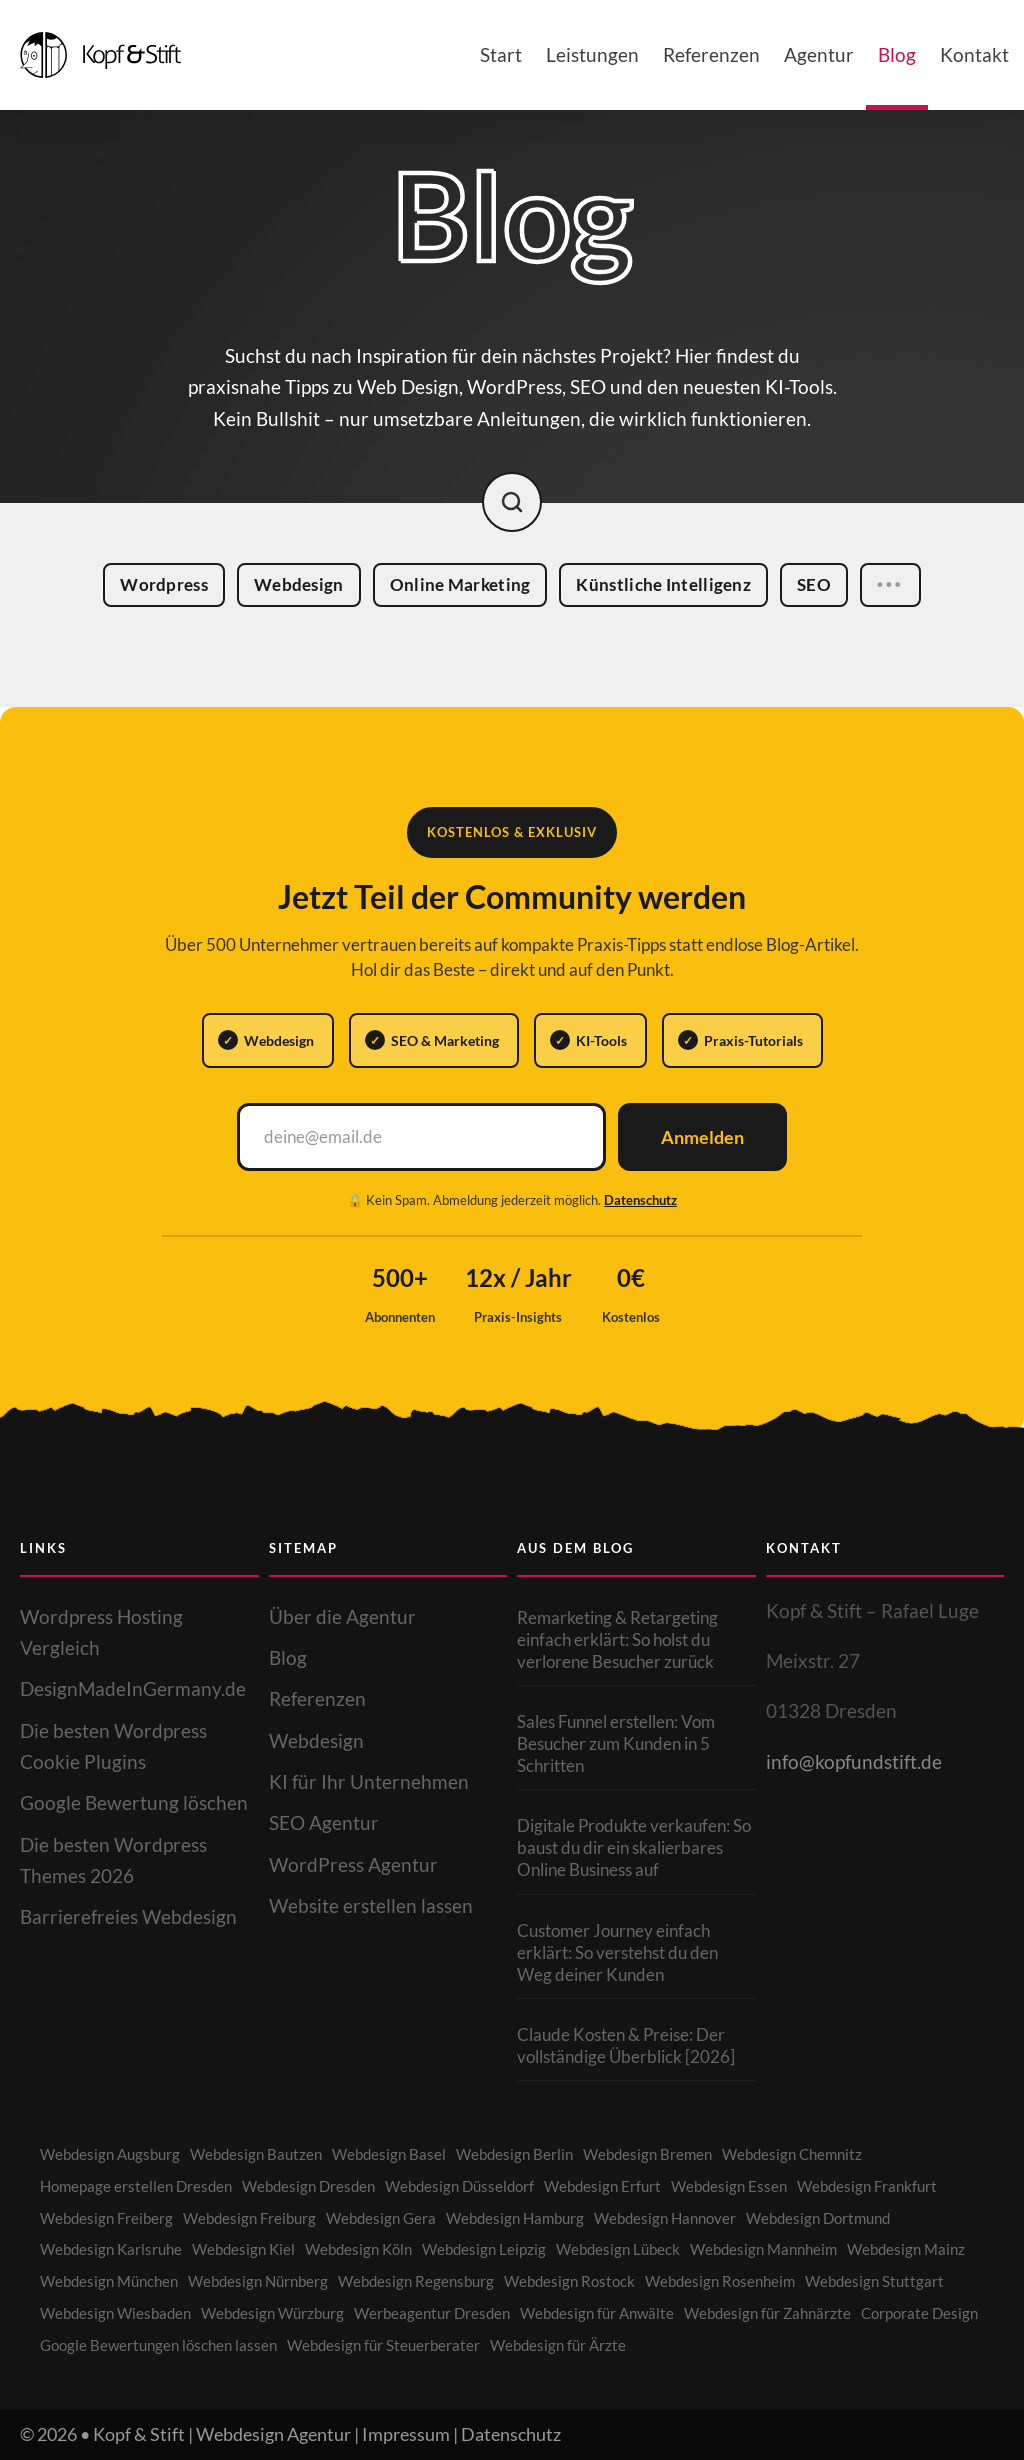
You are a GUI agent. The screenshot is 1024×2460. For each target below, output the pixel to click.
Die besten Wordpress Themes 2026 (113, 1860)
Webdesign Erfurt (602, 2186)
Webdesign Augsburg (110, 2154)
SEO (822, 586)
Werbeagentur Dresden (432, 2313)
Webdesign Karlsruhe (111, 2249)
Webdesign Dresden (308, 2186)
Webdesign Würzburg (272, 2313)
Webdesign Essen (729, 2186)
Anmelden (702, 1137)
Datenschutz (640, 1200)
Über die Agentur (342, 1616)
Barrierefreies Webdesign (128, 1916)
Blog (897, 54)
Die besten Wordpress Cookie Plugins (113, 1746)
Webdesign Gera (381, 2218)
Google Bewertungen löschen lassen (158, 2345)
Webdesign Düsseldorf (459, 2186)
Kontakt (974, 54)
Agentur (819, 54)
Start (501, 54)
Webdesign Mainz (906, 2249)
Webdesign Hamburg (515, 2218)
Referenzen (711, 54)
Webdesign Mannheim (763, 2249)
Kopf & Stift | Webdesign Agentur (222, 2434)
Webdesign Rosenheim (720, 2281)
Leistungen (592, 54)
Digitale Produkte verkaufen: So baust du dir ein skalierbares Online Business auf (634, 1847)
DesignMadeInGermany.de (133, 1688)
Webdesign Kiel (243, 2249)
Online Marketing (469, 584)
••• (890, 587)
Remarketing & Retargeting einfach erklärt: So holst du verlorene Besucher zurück (617, 1639)
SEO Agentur (324, 1822)
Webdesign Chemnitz (792, 2154)
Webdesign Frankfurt (867, 2186)
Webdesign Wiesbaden (115, 2313)
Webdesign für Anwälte (597, 2313)
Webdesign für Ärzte (558, 2345)
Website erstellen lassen (371, 1905)
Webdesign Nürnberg (258, 2281)
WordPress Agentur (353, 1864)
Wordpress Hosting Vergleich (101, 1632)
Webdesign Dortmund (818, 2218)
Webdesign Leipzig (484, 2249)
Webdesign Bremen (647, 2154)
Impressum (406, 2434)
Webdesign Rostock (569, 2281)
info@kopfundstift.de (854, 1761)
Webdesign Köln (358, 2249)
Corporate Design (919, 2313)
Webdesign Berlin (514, 2154)
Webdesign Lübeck (618, 2249)
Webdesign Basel (389, 2154)
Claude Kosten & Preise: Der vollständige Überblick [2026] (626, 2045)
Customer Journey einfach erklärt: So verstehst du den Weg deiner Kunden (617, 1952)
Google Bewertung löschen (134, 1802)
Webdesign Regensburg (416, 2281)
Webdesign (307, 584)
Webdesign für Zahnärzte (767, 2313)
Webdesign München (109, 2281)
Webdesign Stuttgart (874, 2281)
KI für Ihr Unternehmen (369, 1781)
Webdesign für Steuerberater (383, 2345)
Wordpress (172, 584)
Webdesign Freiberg (106, 2218)
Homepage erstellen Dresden (136, 2186)
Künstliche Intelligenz (672, 585)
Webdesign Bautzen (256, 2154)
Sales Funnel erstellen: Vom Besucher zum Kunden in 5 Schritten (616, 1743)
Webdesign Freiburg (249, 2218)
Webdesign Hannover (665, 2218)
